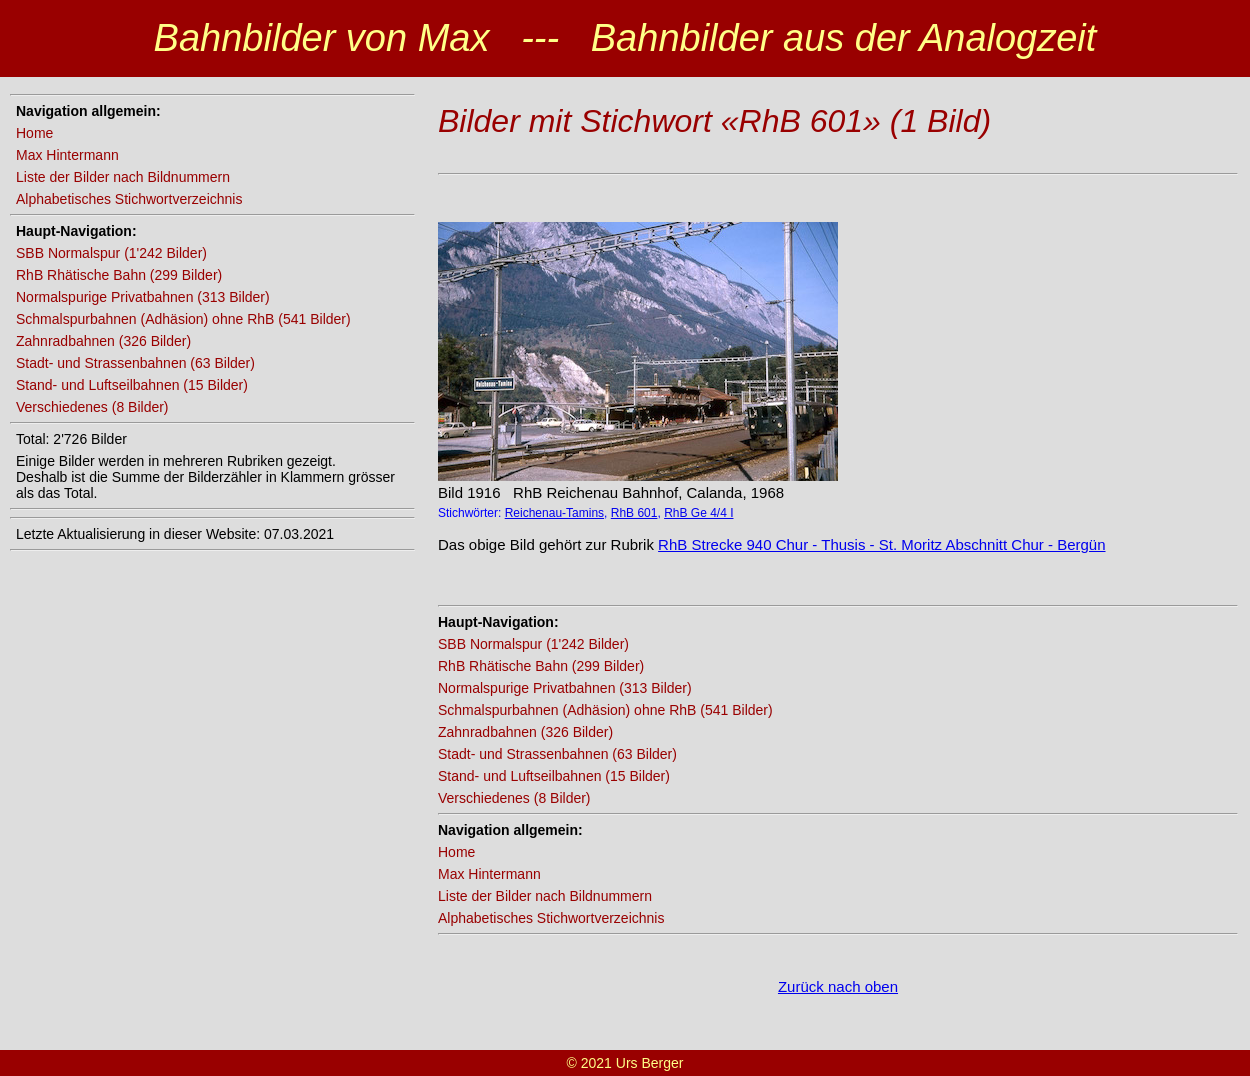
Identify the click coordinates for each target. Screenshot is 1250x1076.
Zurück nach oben (838, 986)
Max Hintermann (67, 155)
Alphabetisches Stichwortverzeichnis (129, 199)
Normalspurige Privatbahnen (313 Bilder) (143, 297)
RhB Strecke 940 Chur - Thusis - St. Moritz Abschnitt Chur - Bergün (881, 544)
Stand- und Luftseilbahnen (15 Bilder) (132, 385)
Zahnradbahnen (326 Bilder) (103, 341)
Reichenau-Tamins (554, 513)
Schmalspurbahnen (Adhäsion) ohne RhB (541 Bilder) (183, 319)
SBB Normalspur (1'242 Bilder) (111, 253)
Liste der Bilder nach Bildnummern (123, 177)
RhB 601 (634, 513)
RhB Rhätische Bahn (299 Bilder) (119, 275)
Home (34, 133)
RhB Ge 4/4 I (698, 513)
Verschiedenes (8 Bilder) (92, 407)
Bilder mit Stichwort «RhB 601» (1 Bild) (714, 121)
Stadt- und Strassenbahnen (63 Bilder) (135, 363)
